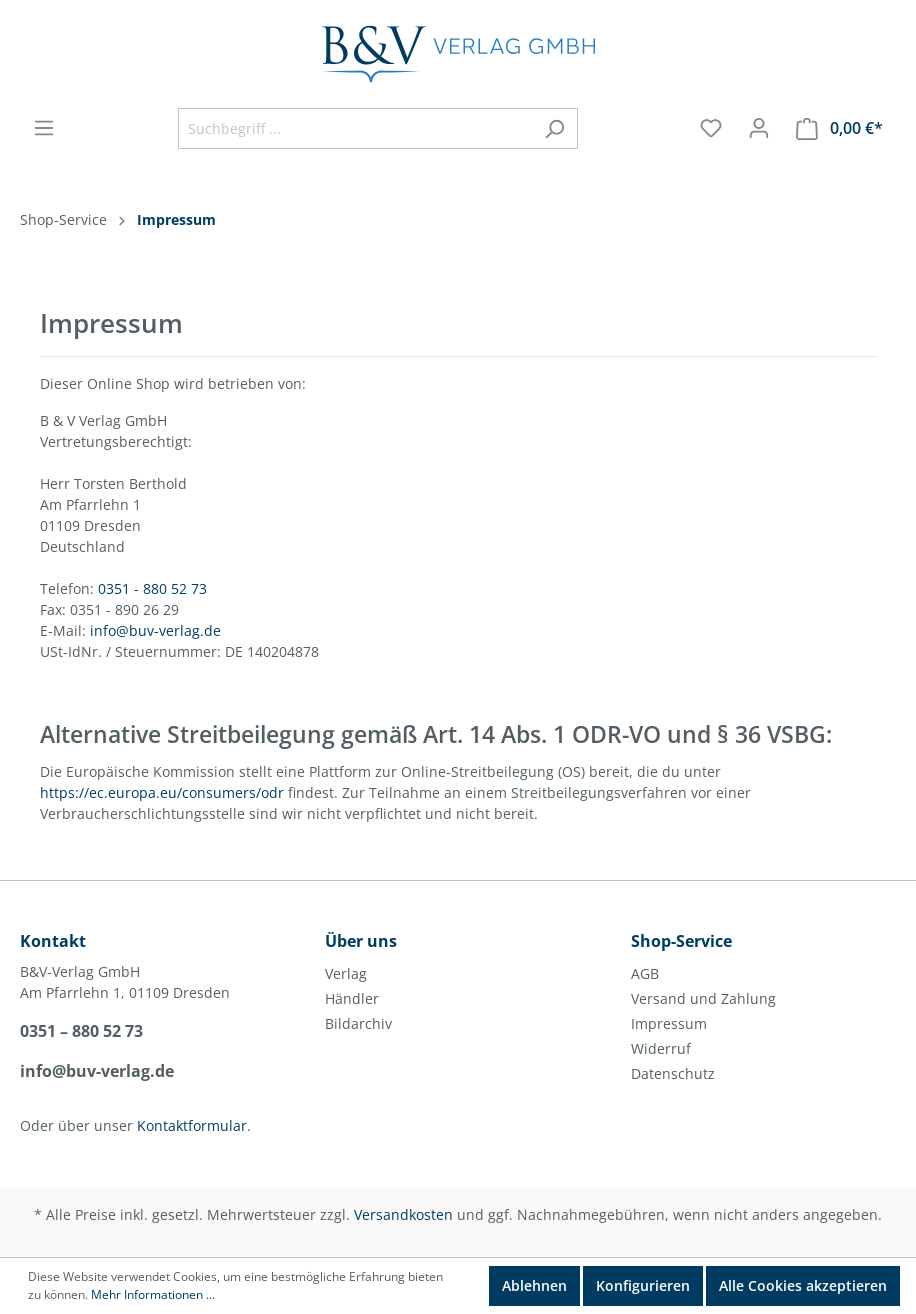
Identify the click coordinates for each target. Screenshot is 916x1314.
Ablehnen (534, 1285)
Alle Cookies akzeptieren (803, 1285)
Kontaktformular (192, 1125)
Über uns (361, 941)
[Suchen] (554, 128)
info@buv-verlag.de (155, 630)
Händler (352, 998)
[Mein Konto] (759, 128)
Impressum (669, 1023)
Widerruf (661, 1048)
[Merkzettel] (711, 128)
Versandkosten (403, 1214)
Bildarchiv (358, 1023)
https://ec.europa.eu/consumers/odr (162, 792)
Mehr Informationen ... (153, 1294)
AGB (645, 973)
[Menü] (44, 128)
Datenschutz (673, 1073)
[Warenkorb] (839, 128)
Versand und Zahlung (703, 998)
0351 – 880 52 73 (81, 1031)
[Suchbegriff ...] (355, 128)
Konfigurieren (643, 1285)
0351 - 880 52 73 (152, 588)
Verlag (346, 973)
